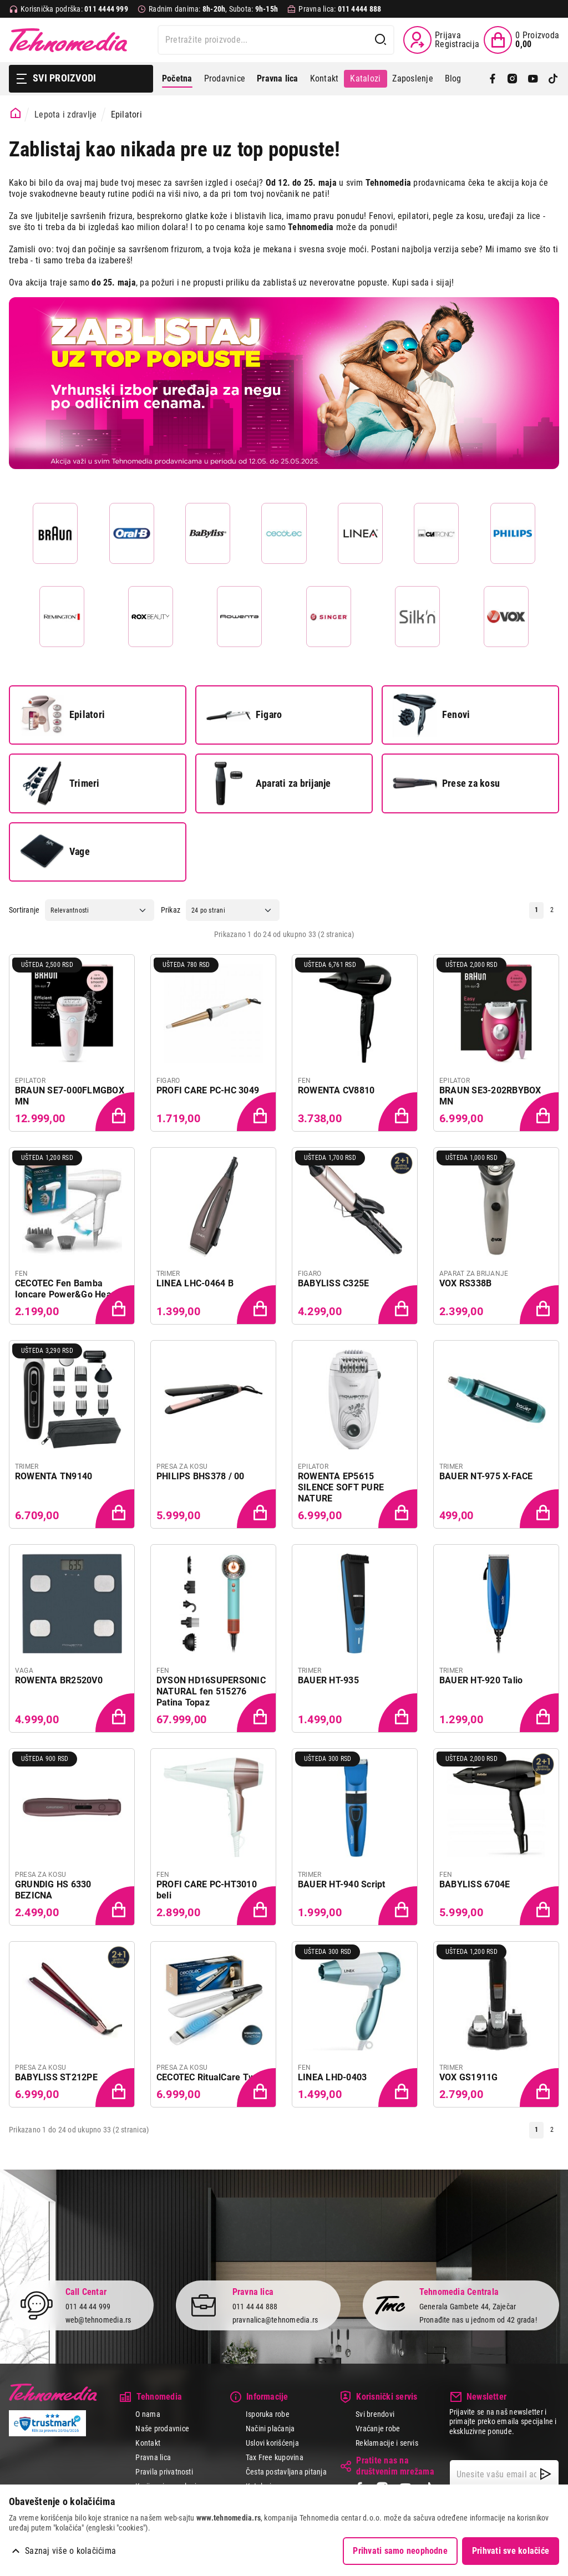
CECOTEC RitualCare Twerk (212, 2077)
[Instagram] (512, 79)
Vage (55, 851)
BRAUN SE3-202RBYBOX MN (490, 1096)
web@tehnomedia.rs (98, 2319)
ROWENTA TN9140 (53, 1476)
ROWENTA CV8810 (336, 1090)
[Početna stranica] (16, 113)
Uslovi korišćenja (272, 2442)
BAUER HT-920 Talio (481, 1680)
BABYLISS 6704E (474, 1884)
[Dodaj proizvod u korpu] (116, 1112)
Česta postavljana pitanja (286, 2471)
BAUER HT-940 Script (342, 1884)
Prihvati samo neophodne (400, 2551)
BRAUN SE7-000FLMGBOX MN (69, 1096)
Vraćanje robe (378, 2428)
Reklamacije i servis (387, 2442)
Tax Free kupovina (274, 2457)
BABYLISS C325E (333, 1283)
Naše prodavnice (162, 2428)
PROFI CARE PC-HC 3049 (207, 1090)
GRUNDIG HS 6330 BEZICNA (53, 1890)
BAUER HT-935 (328, 1680)
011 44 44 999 (88, 2306)
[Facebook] (492, 79)
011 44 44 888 (255, 2306)
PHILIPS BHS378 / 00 (200, 1476)
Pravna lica (153, 2457)
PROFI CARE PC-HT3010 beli (206, 1890)
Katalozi (365, 78)
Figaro (244, 715)
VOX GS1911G (468, 2077)
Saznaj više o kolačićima (70, 2551)
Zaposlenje (412, 78)
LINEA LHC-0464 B (195, 1283)
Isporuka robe (268, 2414)
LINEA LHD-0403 (332, 2077)
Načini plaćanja (270, 2428)
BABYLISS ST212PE (56, 2077)
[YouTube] (533, 79)
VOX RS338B (465, 1283)
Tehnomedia (68, 40)
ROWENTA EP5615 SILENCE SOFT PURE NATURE (341, 1487)
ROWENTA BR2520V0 (59, 1680)
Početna (177, 78)
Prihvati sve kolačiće (510, 2551)
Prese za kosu (446, 783)
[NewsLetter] (545, 2474)
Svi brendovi (375, 2414)
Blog (453, 78)
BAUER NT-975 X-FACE (486, 1476)
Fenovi (431, 715)
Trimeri (60, 783)
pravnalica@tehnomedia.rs (275, 2319)
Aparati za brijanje (268, 783)
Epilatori (62, 715)
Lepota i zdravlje (65, 114)
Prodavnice (224, 78)
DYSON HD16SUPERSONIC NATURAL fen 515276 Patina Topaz (211, 1691)
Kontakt (324, 78)
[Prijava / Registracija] (441, 40)
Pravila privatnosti (164, 2471)
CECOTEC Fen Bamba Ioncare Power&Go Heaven (70, 1289)
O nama (147, 2414)
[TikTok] (553, 79)
